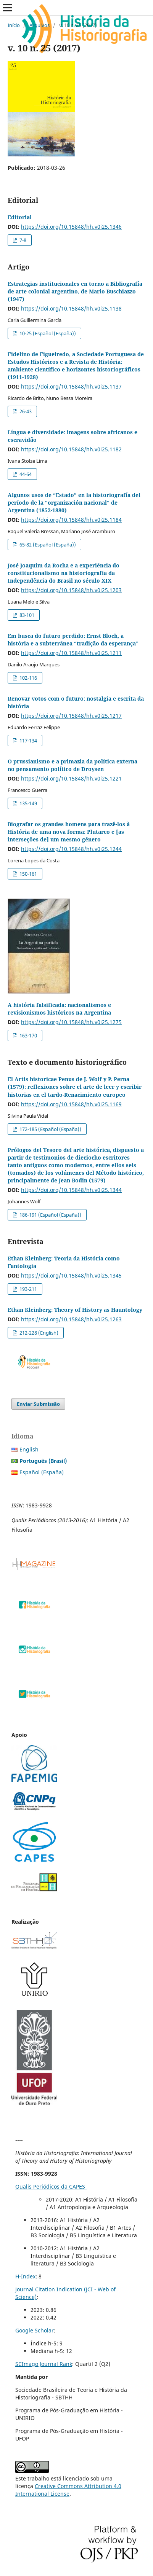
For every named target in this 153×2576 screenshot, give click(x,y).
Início (14, 25)
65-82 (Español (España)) (47, 544)
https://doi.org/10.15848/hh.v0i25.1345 (71, 1275)
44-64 (25, 474)
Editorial (20, 217)
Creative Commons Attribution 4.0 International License (68, 2489)
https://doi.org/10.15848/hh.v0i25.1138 (71, 308)
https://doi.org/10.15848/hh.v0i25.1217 (71, 715)
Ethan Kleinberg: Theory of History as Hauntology (75, 1309)
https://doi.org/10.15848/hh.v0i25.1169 (71, 1104)
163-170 (27, 1035)
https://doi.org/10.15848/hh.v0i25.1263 (71, 1319)
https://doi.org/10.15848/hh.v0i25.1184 (71, 519)
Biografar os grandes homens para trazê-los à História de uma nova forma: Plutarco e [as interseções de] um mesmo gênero (69, 831)
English (29, 1449)
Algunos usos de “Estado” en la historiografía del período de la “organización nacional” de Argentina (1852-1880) (74, 502)
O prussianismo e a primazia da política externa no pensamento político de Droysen (72, 765)
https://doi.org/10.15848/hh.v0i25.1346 (71, 226)
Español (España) (41, 1472)
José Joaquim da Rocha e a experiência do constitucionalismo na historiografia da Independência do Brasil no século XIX (63, 573)
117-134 (27, 740)
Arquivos (39, 25)
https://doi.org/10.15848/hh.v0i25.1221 (71, 778)
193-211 (27, 1289)
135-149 (27, 803)
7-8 (22, 240)
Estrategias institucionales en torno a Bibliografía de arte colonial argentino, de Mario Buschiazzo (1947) (75, 291)
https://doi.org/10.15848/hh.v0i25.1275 (71, 1022)
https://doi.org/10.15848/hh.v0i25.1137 (71, 386)
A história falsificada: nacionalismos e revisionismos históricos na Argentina (59, 1008)
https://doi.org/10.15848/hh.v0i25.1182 (71, 449)
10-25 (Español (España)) (47, 333)
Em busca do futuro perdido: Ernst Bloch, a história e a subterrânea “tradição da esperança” (73, 639)
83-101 (26, 615)
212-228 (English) (38, 1332)
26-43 (25, 411)
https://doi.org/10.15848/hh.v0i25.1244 (71, 848)
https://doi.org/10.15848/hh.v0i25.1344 (71, 1189)
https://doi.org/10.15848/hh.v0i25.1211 (71, 652)
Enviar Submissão (38, 1403)
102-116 (27, 677)
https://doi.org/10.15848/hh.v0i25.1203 (71, 590)
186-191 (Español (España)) (49, 1214)
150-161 (27, 873)
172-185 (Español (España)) (49, 1129)
